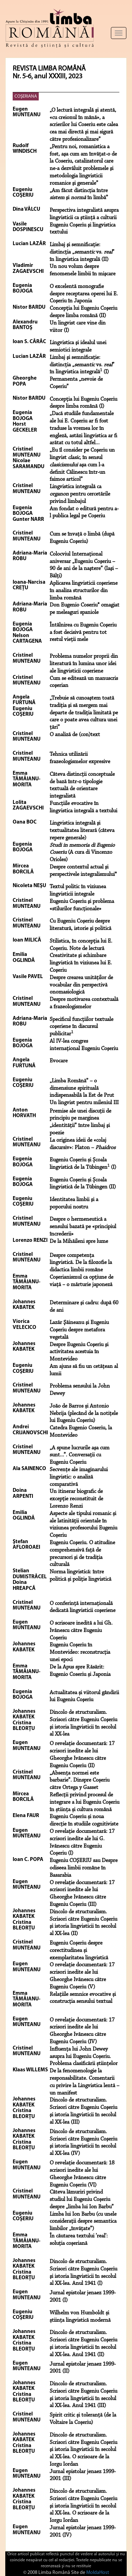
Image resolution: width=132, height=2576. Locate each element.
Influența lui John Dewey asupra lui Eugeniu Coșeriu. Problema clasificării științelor (84, 2056)
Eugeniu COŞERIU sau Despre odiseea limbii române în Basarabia (84, 1868)
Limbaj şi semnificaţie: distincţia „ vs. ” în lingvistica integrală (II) (82, 252)
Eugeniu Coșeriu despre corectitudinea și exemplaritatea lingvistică (79, 1950)
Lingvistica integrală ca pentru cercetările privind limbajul (80, 494)
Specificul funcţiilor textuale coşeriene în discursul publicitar (81, 1027)
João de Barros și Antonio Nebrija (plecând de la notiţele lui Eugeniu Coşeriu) (84, 1413)
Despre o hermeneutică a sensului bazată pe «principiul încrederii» (83, 1227)
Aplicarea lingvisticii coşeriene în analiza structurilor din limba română (84, 591)
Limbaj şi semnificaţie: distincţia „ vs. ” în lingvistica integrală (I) (82, 365)
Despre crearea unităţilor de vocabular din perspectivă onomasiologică (81, 985)
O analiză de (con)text (75, 735)
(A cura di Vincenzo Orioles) (82, 853)
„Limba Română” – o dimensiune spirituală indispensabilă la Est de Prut (82, 1088)
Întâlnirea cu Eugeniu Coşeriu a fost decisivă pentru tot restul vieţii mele (83, 632)
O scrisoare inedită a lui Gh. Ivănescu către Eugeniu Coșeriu (81, 1630)
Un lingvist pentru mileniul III (84, 1103)
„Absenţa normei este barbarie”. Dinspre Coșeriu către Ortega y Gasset (79, 1780)
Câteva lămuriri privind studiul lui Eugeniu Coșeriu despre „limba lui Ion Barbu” (82, 2199)
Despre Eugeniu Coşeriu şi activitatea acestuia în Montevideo (79, 1352)
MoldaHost (97, 2572)
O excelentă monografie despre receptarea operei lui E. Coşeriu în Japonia (84, 294)
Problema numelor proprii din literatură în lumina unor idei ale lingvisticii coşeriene (84, 664)
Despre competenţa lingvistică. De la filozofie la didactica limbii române (81, 1263)
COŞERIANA (25, 96)
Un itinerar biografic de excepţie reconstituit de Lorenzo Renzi (76, 1499)
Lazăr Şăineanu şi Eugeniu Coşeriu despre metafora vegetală (79, 1330)
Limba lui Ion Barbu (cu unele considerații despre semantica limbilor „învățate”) (83, 2221)
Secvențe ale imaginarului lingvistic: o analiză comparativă (79, 1477)
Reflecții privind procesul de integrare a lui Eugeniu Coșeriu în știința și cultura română (84, 1802)
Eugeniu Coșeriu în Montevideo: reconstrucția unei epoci (80, 1652)
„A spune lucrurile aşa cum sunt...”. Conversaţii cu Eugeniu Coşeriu (79, 1455)
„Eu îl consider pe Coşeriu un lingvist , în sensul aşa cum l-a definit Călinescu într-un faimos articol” (82, 464)
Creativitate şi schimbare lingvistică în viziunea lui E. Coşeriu (81, 963)
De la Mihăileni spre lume (79, 1241)
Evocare (59, 1061)
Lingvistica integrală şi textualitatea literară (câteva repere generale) (82, 830)
